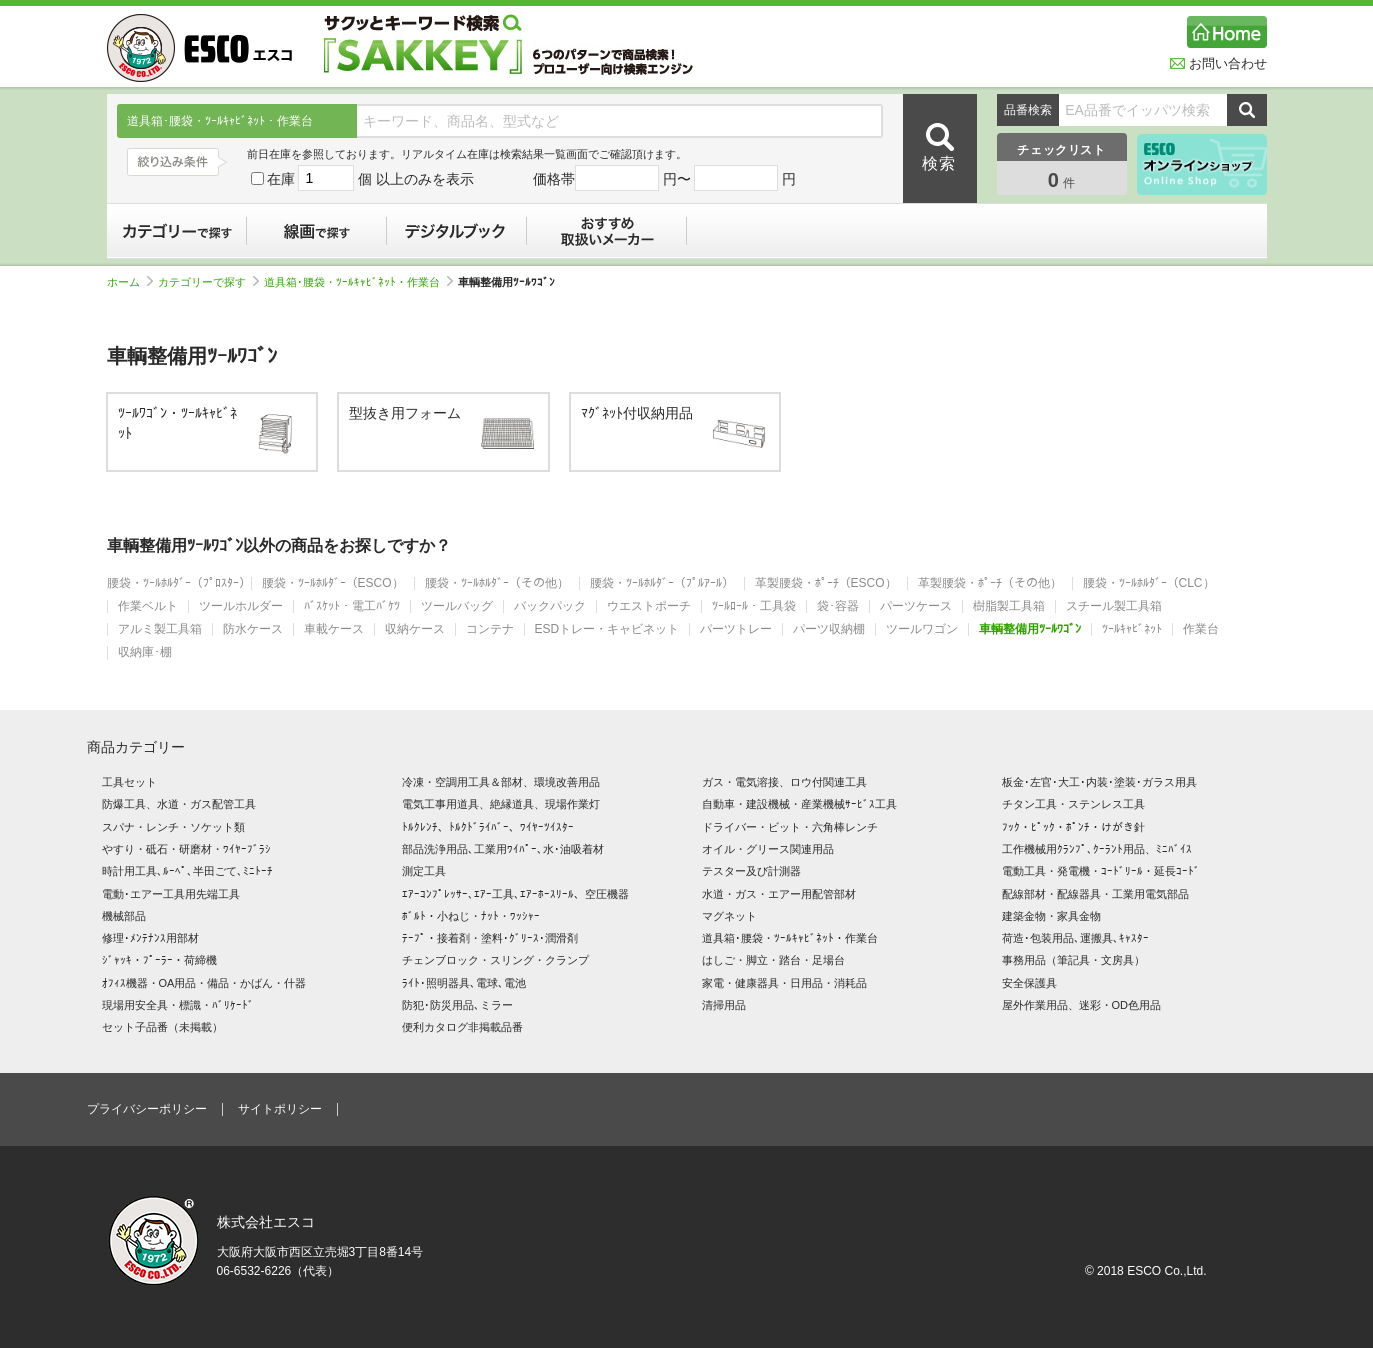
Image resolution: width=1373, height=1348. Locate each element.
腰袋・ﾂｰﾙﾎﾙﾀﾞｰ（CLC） (1149, 583)
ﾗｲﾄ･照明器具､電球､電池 (464, 983)
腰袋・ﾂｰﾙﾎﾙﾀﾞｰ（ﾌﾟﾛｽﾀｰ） (179, 583)
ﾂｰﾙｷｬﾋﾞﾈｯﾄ (1132, 629)
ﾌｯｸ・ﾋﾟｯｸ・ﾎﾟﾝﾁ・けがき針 (1073, 827)
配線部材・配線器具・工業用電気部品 (1095, 894)
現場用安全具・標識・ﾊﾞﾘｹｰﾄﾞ (178, 1005)
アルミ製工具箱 (160, 629)
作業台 (1201, 629)
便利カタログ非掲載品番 (462, 1027)
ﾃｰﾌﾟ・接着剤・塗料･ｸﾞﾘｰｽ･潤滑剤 (490, 938)
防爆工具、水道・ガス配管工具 (179, 804)
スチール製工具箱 (1114, 606)
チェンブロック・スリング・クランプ (495, 960)
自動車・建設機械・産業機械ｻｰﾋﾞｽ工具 (799, 804)
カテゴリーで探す (177, 231)
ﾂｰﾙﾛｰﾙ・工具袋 (754, 606)
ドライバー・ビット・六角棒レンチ (790, 827)
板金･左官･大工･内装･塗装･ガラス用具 (1099, 782)
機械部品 (124, 916)
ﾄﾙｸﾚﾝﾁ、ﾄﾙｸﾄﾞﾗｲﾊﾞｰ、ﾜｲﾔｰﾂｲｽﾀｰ (488, 827)
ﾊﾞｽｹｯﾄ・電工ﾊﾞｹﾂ (352, 606)
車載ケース (334, 629)
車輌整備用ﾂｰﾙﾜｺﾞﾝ (1030, 629)
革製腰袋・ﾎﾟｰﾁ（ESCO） (826, 583)
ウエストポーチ (649, 606)
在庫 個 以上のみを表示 (363, 179)
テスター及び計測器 (751, 871)
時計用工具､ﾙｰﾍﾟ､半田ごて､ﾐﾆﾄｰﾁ (187, 871)
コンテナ (490, 629)
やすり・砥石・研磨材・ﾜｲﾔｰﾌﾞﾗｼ (186, 849)
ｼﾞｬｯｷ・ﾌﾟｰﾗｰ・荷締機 (159, 960)
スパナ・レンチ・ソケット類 (173, 827)
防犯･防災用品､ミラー (457, 1005)
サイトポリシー (280, 1109)
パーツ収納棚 (829, 629)
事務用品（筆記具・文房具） (1073, 960)
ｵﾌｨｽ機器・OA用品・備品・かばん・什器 (204, 983)
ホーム (130, 282)
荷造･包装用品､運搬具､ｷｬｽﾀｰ (1075, 938)
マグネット (729, 916)
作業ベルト (148, 606)
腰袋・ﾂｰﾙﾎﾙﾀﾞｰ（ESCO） (333, 583)
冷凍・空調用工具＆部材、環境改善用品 (501, 782)
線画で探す (317, 231)
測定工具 (424, 871)
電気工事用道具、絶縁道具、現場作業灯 (501, 804)
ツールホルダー (241, 606)
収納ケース (415, 629)
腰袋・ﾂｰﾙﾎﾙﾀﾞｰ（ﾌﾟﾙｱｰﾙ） (662, 583)
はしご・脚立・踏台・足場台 (773, 960)
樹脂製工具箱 (1009, 606)
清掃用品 (724, 1005)
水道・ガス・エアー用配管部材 (779, 894)
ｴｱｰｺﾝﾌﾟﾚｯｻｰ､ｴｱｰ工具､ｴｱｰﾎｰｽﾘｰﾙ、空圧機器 (515, 894)
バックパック (550, 606)
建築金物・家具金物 (1051, 916)
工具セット (129, 782)
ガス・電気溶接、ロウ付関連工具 (784, 782)
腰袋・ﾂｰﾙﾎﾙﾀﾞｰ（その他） (497, 583)
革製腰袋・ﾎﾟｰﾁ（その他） (990, 583)
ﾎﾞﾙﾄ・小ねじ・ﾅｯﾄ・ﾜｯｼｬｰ (471, 916)
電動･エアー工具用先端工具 (171, 894)
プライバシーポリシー (147, 1109)
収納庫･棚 (145, 652)
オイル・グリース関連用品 (768, 849)
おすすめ (607, 231)
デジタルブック (457, 231)
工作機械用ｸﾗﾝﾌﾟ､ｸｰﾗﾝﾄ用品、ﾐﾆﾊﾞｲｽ (1097, 849)
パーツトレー (736, 629)
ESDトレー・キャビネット (607, 629)
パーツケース (916, 606)
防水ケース (253, 629)
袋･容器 (838, 606)
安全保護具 (1029, 983)
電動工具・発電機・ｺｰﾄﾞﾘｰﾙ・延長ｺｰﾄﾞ (1101, 871)
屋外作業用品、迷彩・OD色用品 (1082, 1005)
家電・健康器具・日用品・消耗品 (784, 983)
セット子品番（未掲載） (162, 1027)
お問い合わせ (1218, 63)
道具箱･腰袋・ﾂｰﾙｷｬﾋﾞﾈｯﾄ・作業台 (358, 282)
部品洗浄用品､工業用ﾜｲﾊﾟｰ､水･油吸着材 (503, 849)
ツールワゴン (922, 629)
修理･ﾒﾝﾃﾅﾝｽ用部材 (150, 938)
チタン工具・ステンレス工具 (1073, 804)
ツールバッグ (457, 606)
